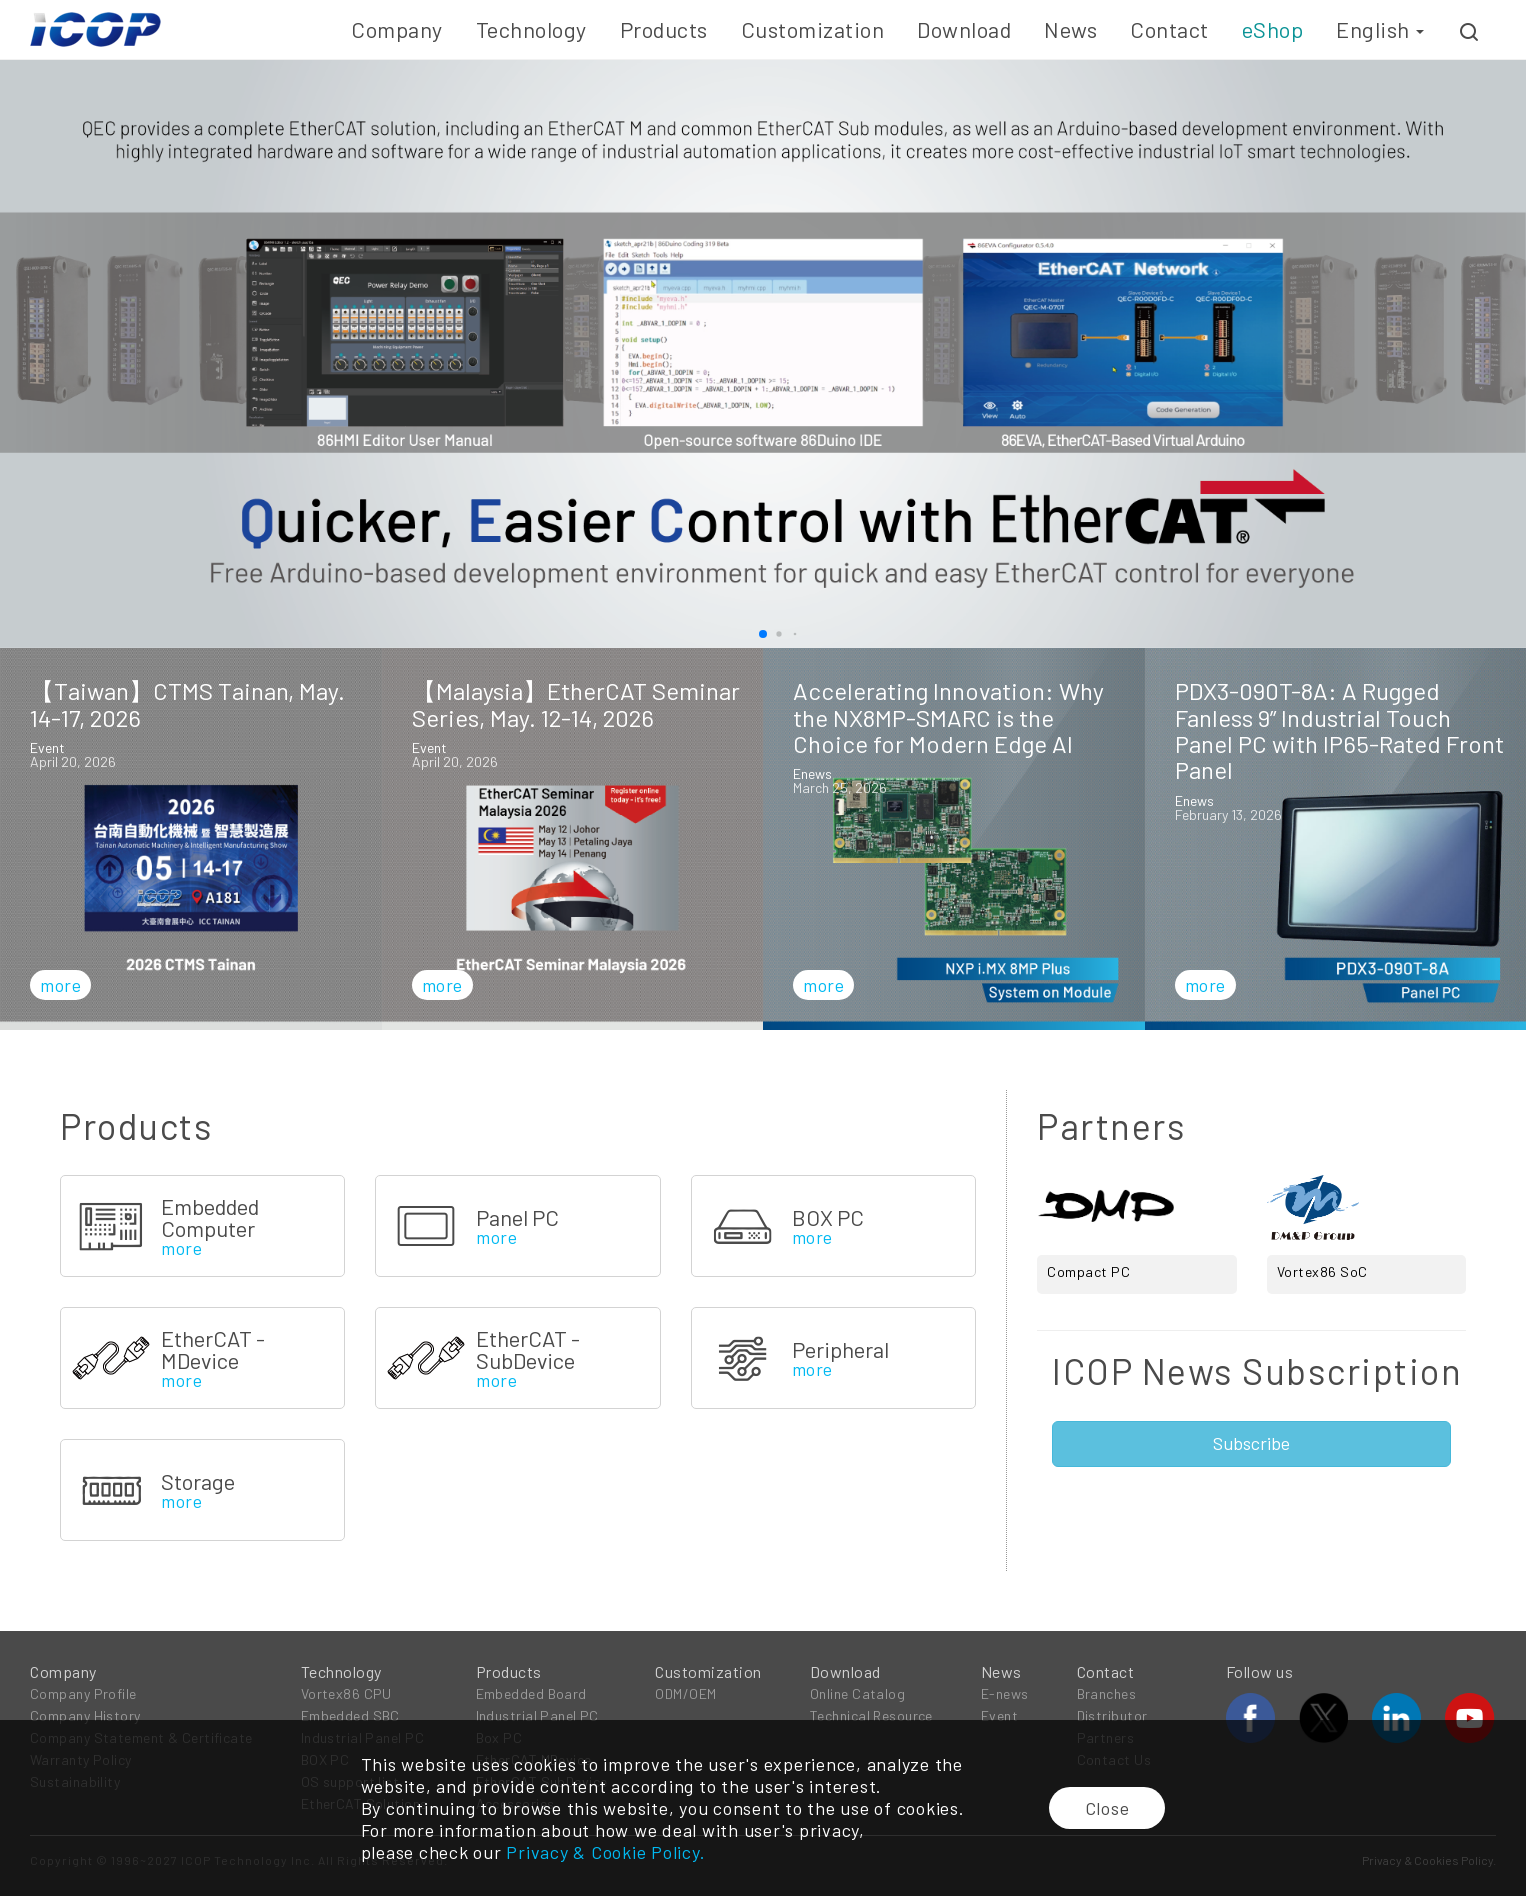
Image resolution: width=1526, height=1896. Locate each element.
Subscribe (1251, 1443)
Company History (85, 1715)
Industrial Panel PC (537, 1715)
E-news (1005, 1693)
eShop (1273, 29)
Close (1107, 1808)
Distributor (1112, 1715)
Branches (1107, 1693)
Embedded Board (531, 1693)
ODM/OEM (685, 1693)
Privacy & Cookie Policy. (605, 1852)
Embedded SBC (350, 1715)
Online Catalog (857, 1693)
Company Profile (83, 1693)
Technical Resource (871, 1715)
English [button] (1380, 29)
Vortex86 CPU (346, 1693)
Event (999, 1715)
